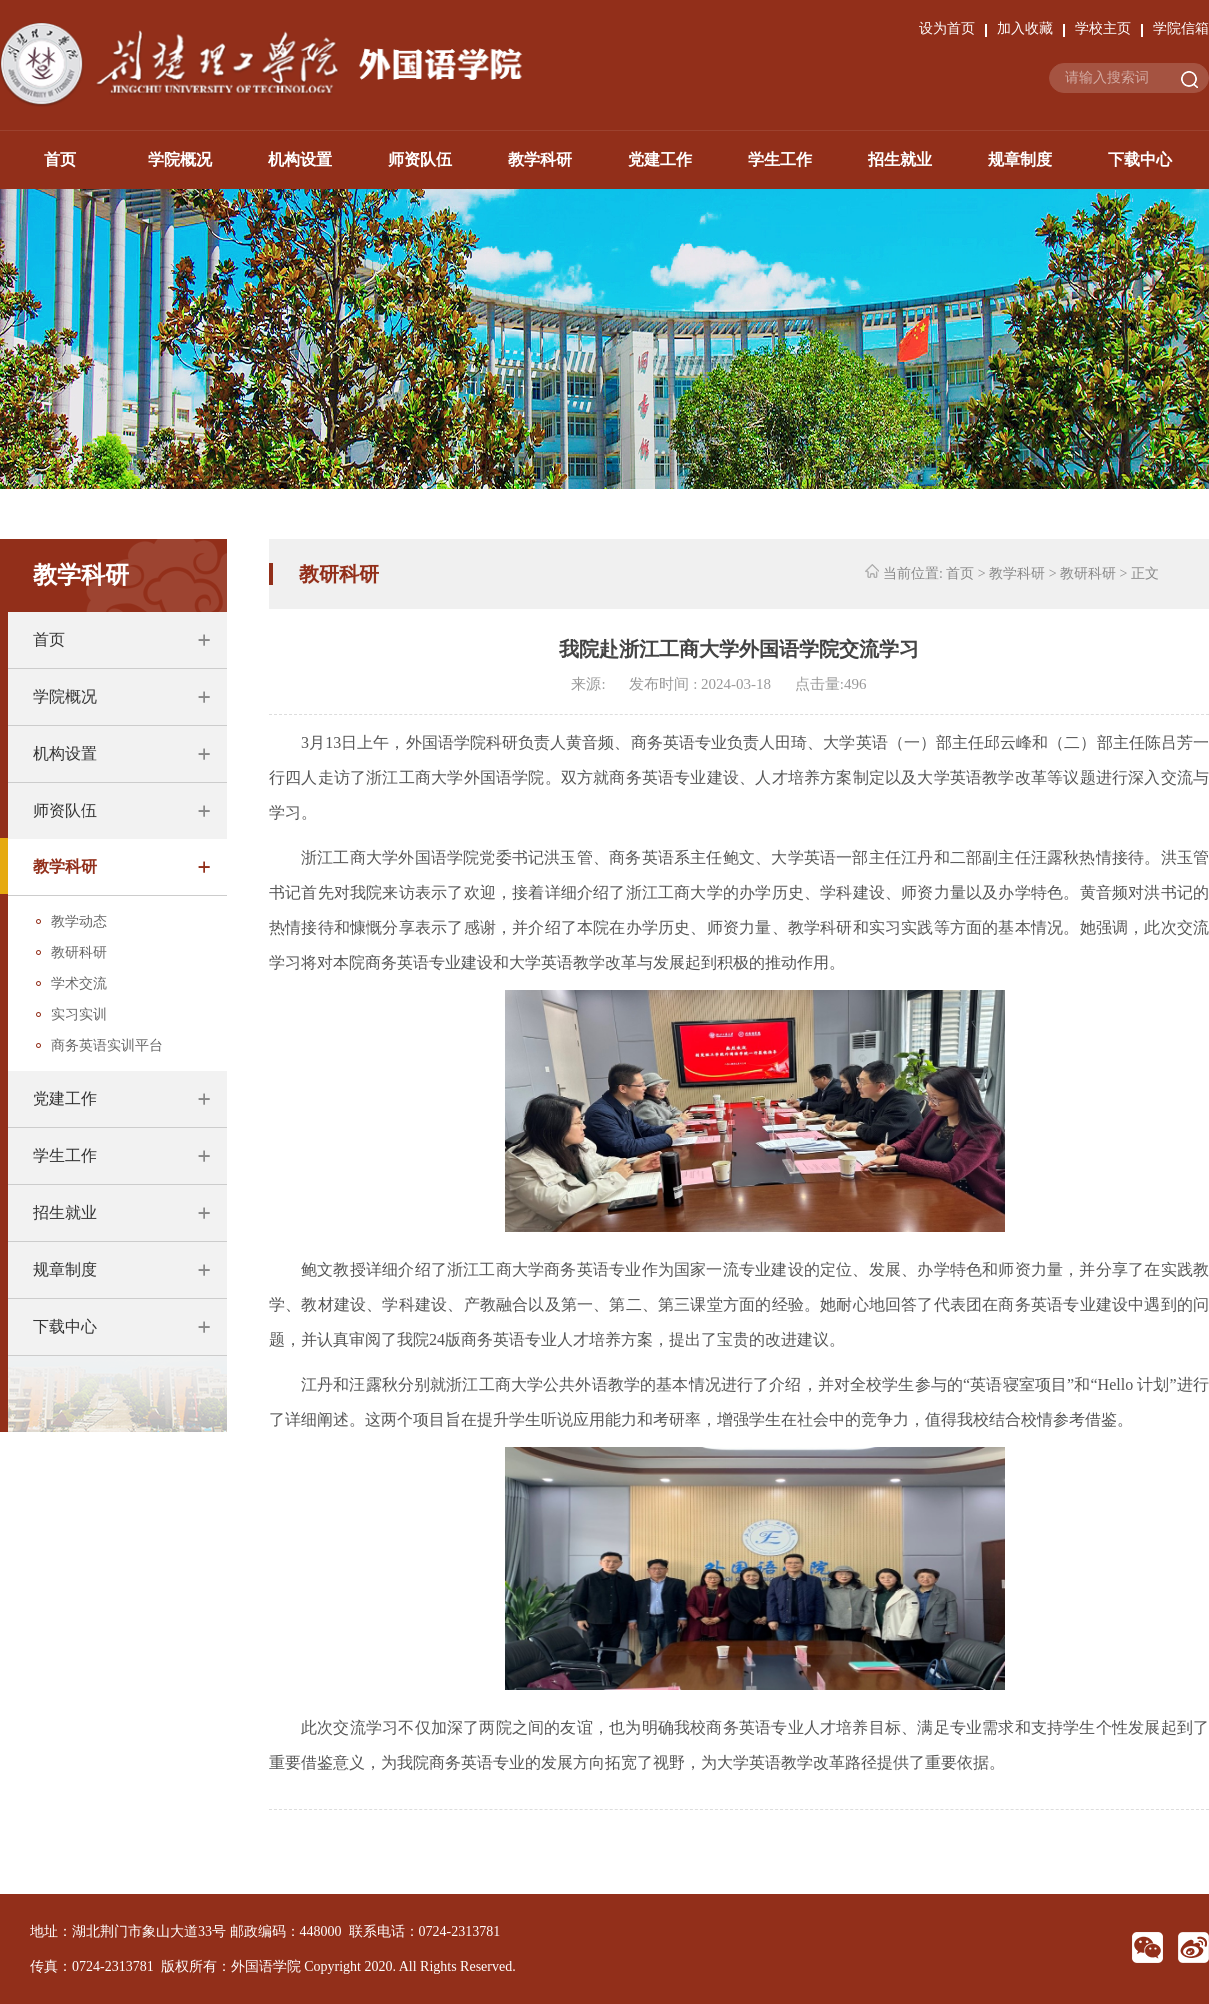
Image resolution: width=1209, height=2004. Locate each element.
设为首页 (947, 28)
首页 (60, 159)
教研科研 (79, 952)
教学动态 (79, 921)
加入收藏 (1025, 28)
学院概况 (180, 159)
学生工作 (780, 159)
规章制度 (1020, 159)
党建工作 (660, 159)
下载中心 (1140, 159)
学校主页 (1103, 28)
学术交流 (79, 983)
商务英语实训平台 (107, 1045)
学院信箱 (1181, 28)
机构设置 (300, 159)
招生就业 (900, 159)
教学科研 (540, 159)
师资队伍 (420, 159)
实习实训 (79, 1014)
